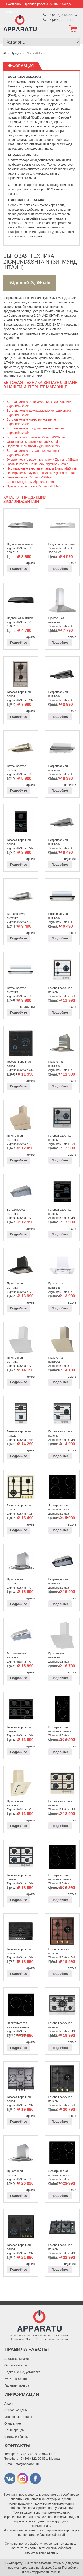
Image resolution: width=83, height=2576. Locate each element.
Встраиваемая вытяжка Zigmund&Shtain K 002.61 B (60, 695)
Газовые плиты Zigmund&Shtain (29, 477)
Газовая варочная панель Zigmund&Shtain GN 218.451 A (61, 2100)
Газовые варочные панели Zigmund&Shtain (37, 464)
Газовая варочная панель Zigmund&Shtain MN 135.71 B (20, 1952)
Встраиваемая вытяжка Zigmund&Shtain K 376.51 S (19, 1212)
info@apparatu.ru (27, 2464)
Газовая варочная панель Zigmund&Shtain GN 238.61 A (20, 2248)
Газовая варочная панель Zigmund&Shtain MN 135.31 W (20, 1434)
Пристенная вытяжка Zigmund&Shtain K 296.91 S (60, 1064)
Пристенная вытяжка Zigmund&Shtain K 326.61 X (19, 1138)
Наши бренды (14, 2430)
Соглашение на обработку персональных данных (40, 2543)
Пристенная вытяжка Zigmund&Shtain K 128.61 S (60, 621)
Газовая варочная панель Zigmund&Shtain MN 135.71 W (61, 2026)
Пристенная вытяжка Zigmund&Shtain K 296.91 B (19, 1286)
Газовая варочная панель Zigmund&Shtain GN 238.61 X (20, 1508)
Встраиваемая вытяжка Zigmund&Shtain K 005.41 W (19, 991)
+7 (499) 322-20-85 (32, 2458)
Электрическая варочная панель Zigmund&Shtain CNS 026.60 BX (59, 1878)
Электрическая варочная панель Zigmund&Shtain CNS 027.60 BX (59, 2174)
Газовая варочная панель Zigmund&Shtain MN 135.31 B (20, 843)
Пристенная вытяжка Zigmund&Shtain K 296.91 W (60, 1286)
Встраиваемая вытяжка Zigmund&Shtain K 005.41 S (60, 769)
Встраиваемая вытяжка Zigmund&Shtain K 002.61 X (19, 769)
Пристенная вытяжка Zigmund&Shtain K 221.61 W (19, 1360)
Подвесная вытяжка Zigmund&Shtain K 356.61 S (20, 547)
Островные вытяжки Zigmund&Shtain (33, 441)
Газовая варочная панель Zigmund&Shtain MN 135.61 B (20, 1730)
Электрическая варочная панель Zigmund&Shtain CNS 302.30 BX (59, 1730)
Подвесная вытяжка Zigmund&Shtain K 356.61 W (61, 547)
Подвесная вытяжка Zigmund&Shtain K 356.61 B (20, 621)
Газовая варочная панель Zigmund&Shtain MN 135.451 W (61, 1434)
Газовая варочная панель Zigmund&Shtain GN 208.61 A (20, 2100)
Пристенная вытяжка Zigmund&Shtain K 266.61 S (19, 2174)
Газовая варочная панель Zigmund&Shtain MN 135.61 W (20, 1878)
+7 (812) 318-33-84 (32, 2454)
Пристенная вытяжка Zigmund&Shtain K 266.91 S (19, 1582)
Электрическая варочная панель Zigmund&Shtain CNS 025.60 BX (18, 2026)
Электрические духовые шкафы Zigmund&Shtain (41, 473)
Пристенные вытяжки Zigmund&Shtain (34, 486)
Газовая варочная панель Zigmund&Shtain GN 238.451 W (61, 991)
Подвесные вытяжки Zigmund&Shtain (33, 446)
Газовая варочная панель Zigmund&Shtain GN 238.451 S (61, 1138)
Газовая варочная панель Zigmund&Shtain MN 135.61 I (61, 1804)
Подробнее (18, 568)
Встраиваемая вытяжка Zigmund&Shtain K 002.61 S (60, 843)
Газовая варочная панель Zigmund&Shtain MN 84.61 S (61, 2248)
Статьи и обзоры (16, 2437)
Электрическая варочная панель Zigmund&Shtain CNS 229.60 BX (59, 1508)
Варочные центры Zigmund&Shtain (31, 482)
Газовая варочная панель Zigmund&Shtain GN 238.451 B (20, 1064)
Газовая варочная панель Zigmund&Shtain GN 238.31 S (20, 695)
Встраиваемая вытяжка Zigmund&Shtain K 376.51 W (19, 1656)
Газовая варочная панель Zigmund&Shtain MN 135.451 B (61, 1212)
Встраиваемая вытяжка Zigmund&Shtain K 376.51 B (60, 1582)
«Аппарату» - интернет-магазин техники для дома (43, 2563)
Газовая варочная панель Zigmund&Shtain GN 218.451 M (61, 1952)
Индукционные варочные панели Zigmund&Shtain (42, 468)
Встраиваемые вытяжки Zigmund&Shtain (36, 437)
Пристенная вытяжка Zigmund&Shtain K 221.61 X (60, 1360)
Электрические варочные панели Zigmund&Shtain (42, 459)
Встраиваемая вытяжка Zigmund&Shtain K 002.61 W (19, 916)
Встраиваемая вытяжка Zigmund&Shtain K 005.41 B (60, 916)
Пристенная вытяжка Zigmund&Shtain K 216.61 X (19, 1804)
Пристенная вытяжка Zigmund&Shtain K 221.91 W (60, 1656)
